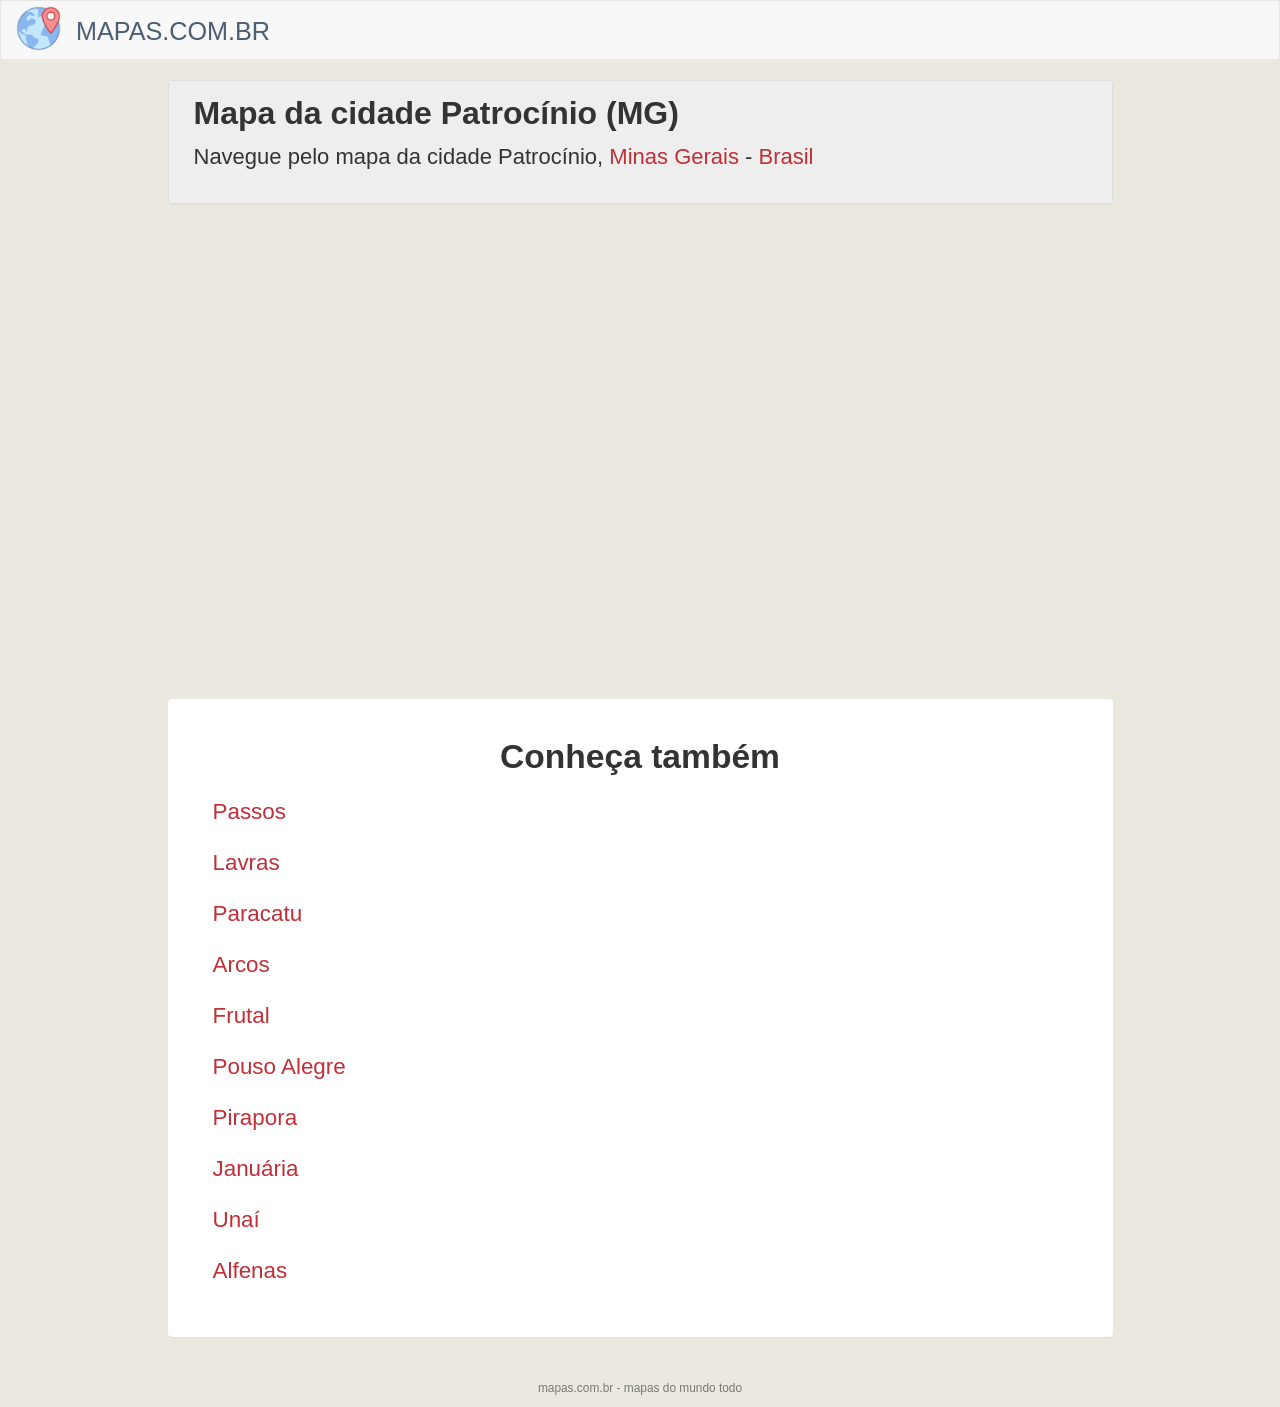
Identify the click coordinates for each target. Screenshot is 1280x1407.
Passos (249, 811)
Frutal (241, 1015)
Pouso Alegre (279, 1066)
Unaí (236, 1219)
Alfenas (250, 1270)
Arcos (241, 964)
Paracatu (258, 913)
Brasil (786, 156)
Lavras (246, 862)
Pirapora (255, 1117)
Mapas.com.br (173, 31)
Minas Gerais (674, 156)
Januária (256, 1168)
